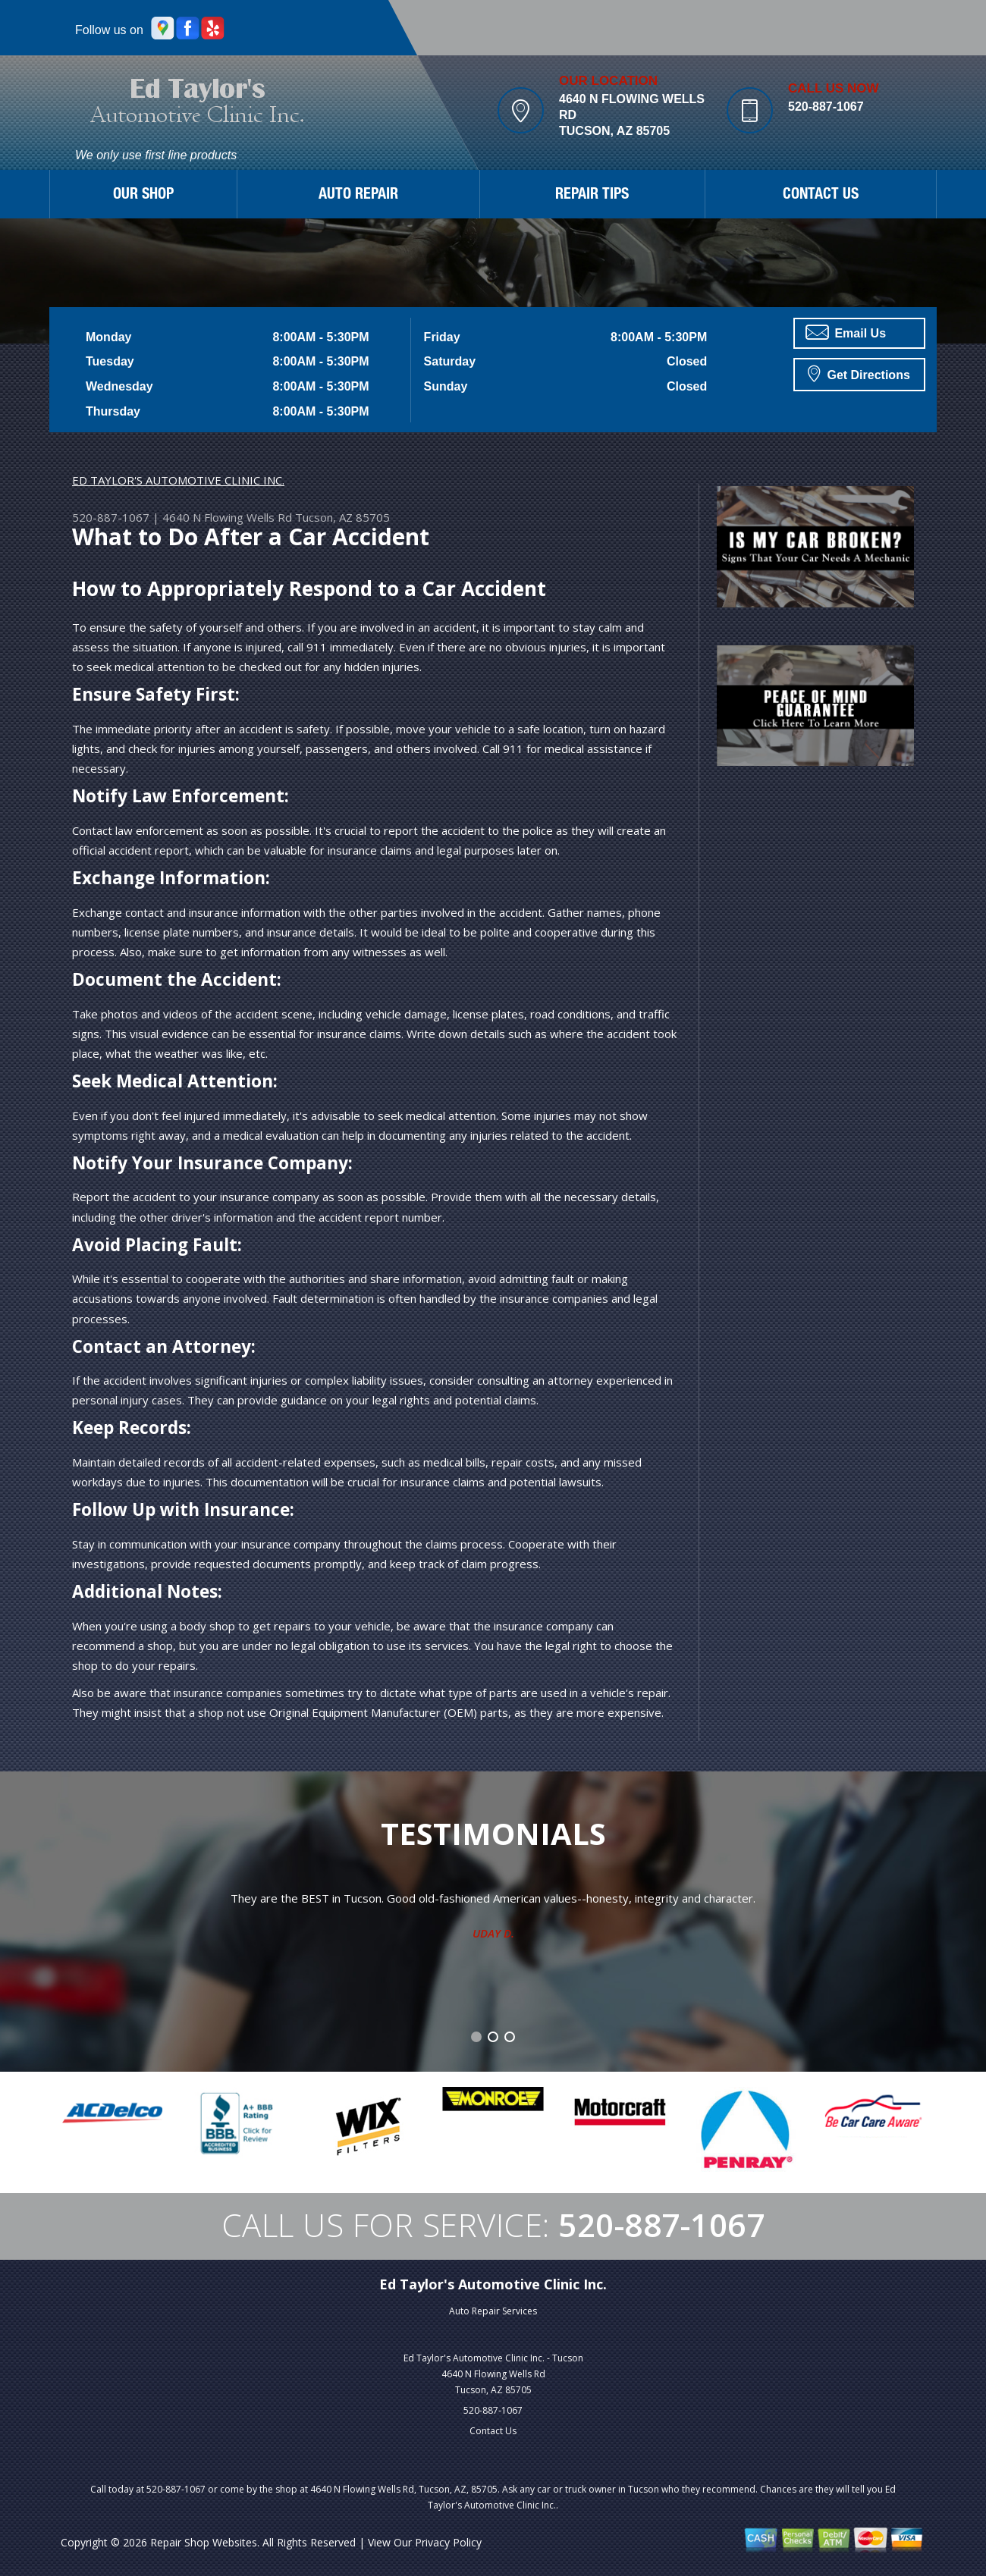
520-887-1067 (826, 106)
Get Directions (859, 373)
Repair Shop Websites (203, 2542)
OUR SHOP (143, 195)
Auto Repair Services (493, 2311)
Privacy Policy (448, 2542)
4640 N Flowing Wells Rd (227, 517)
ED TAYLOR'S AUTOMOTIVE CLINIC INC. (178, 480)
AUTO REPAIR (358, 195)
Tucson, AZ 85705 (342, 517)
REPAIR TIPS (592, 195)
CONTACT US (821, 195)
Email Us (845, 332)
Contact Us (493, 2430)
